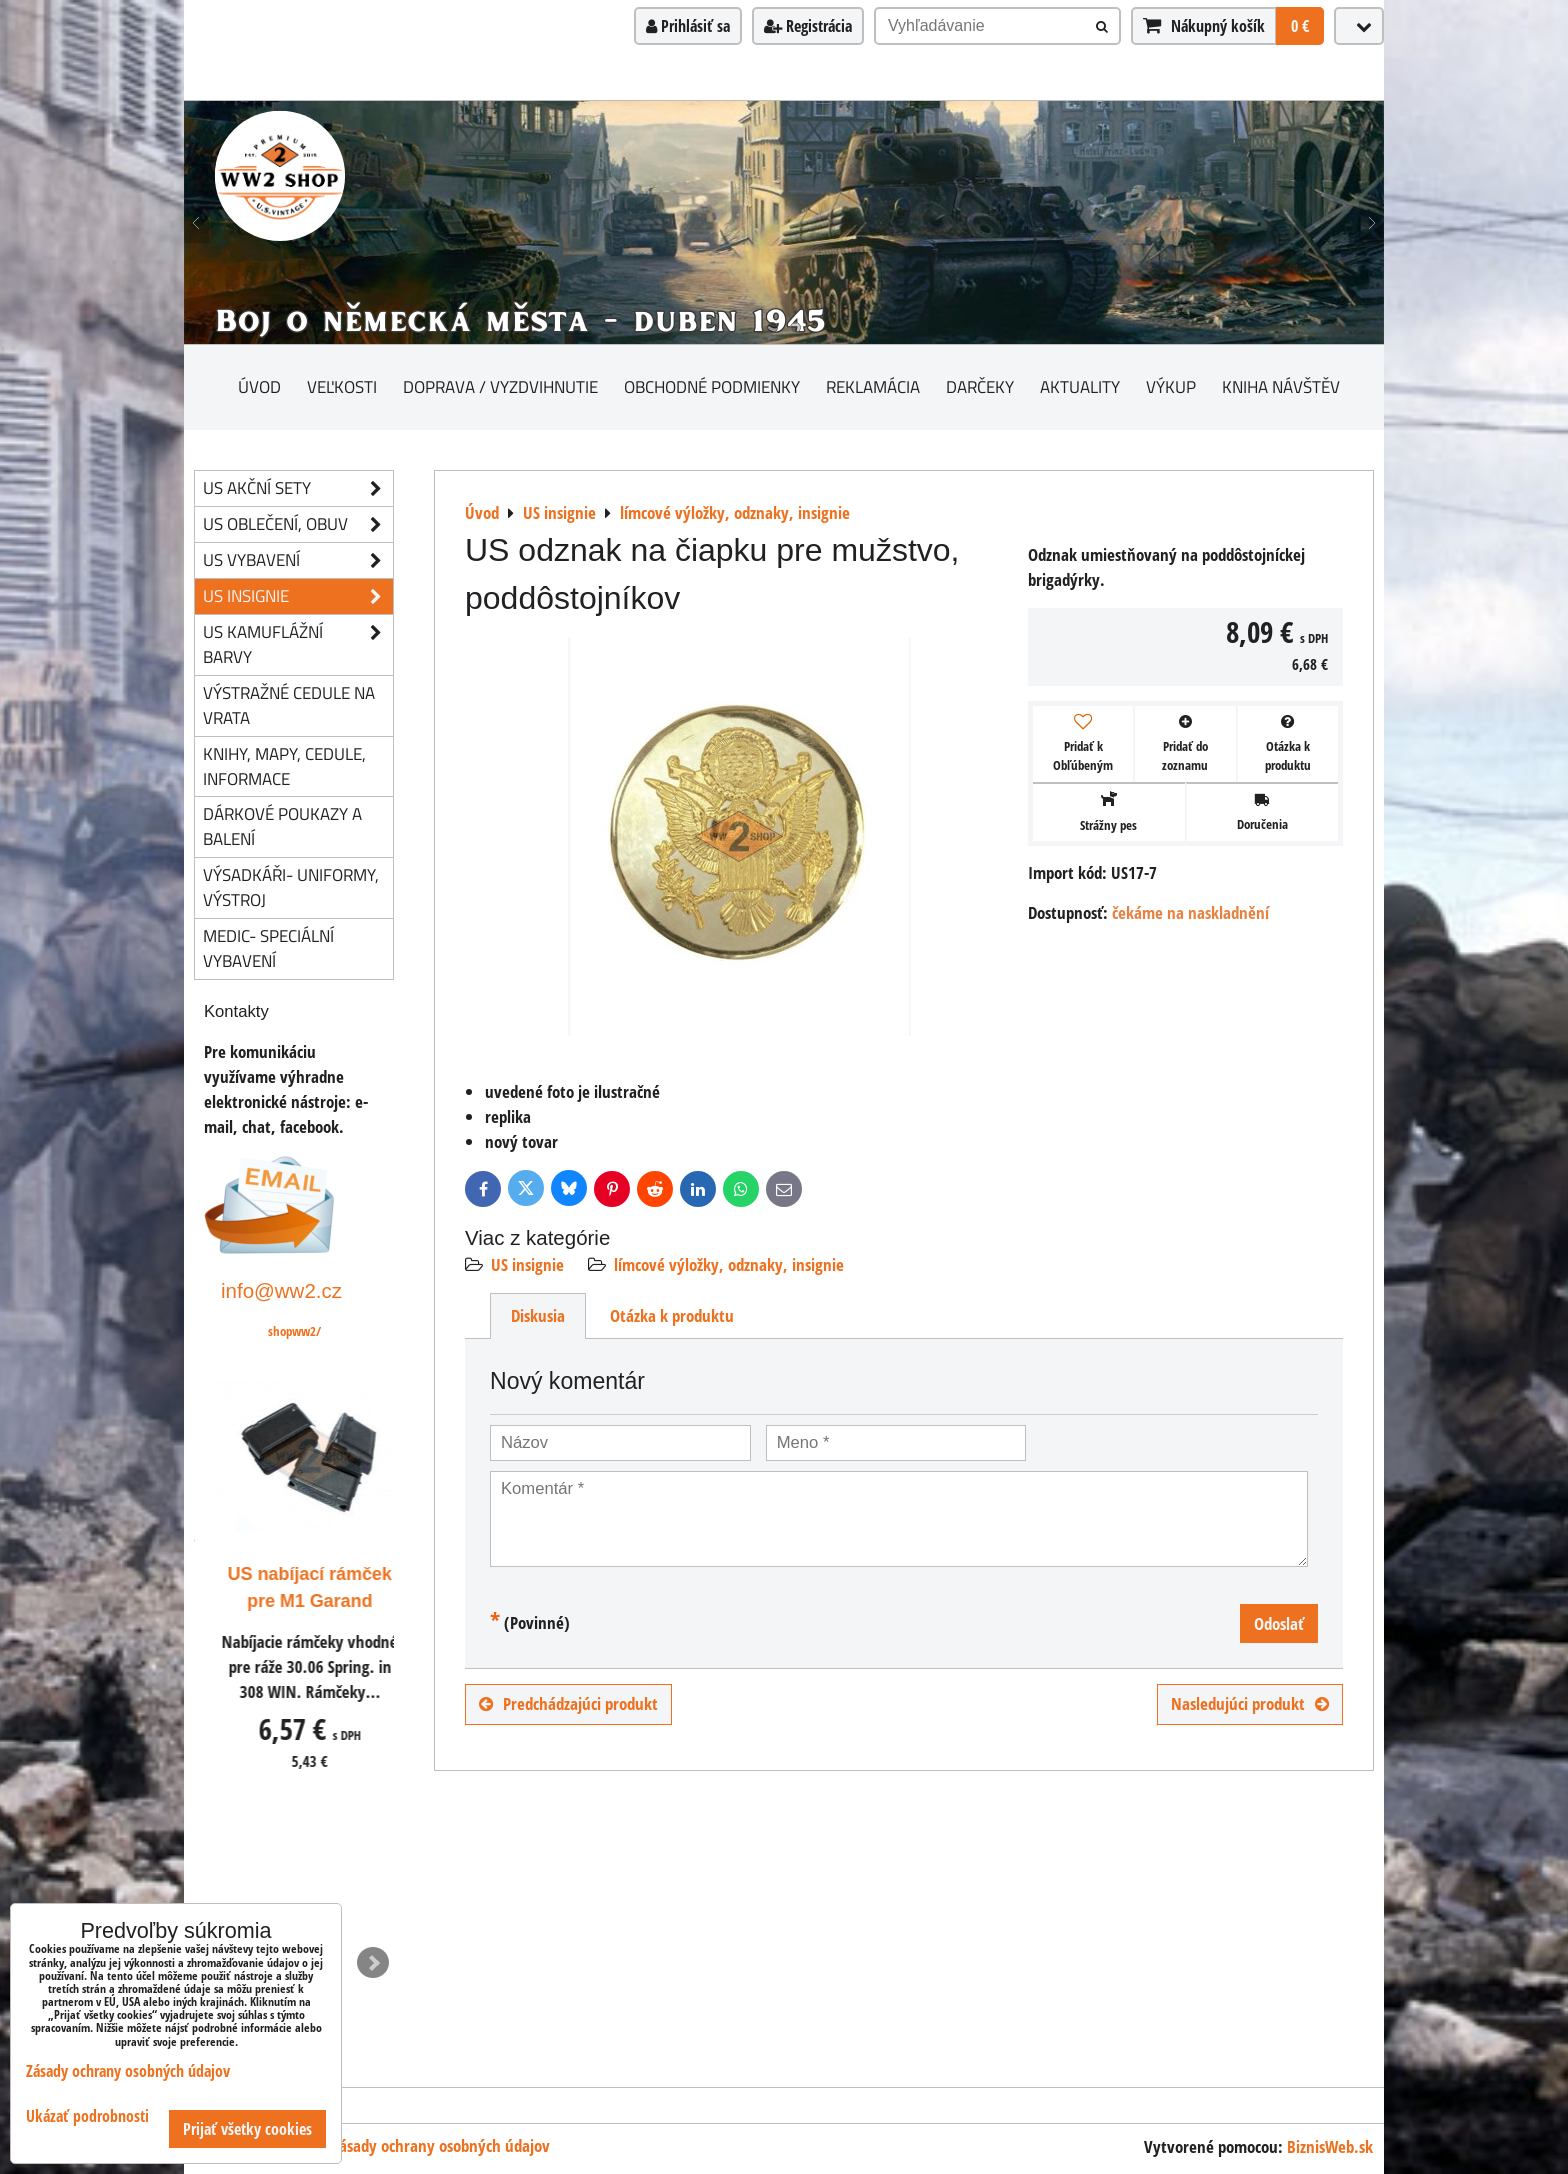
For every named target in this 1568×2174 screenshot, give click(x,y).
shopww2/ (294, 1331)
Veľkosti (342, 386)
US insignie (527, 1264)
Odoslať (1279, 1623)
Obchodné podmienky (712, 386)
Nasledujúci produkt (1250, 1703)
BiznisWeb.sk (1330, 2146)
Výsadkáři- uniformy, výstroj (291, 887)
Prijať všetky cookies (247, 2129)
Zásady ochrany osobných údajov (441, 2145)
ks (231, 1899)
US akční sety (298, 488)
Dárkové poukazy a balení (282, 826)
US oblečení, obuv (298, 524)
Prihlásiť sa (688, 26)
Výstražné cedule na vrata (289, 705)
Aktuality (1080, 386)
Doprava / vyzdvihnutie (500, 386)
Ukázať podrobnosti (87, 2116)
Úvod (259, 386)
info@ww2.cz (281, 1290)
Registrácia (808, 26)
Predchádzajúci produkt (568, 1703)
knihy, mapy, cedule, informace (284, 766)
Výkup (1171, 386)
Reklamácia (873, 386)
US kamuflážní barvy (298, 645)
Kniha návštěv (1281, 386)
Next (373, 1963)
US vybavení (298, 560)
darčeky (980, 386)
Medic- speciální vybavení (268, 948)
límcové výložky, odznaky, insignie (729, 1264)
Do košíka (326, 1898)
